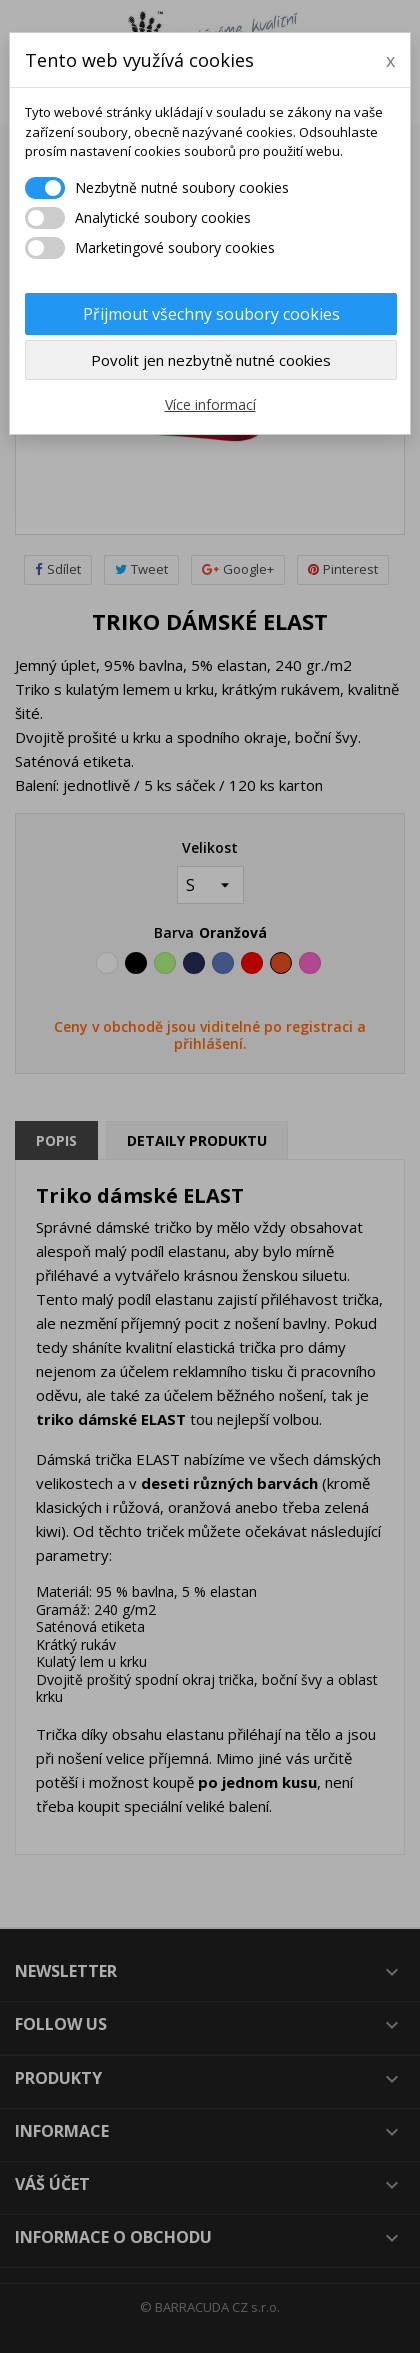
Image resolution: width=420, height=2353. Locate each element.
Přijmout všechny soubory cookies (211, 314)
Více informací (210, 404)
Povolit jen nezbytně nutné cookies (211, 360)
